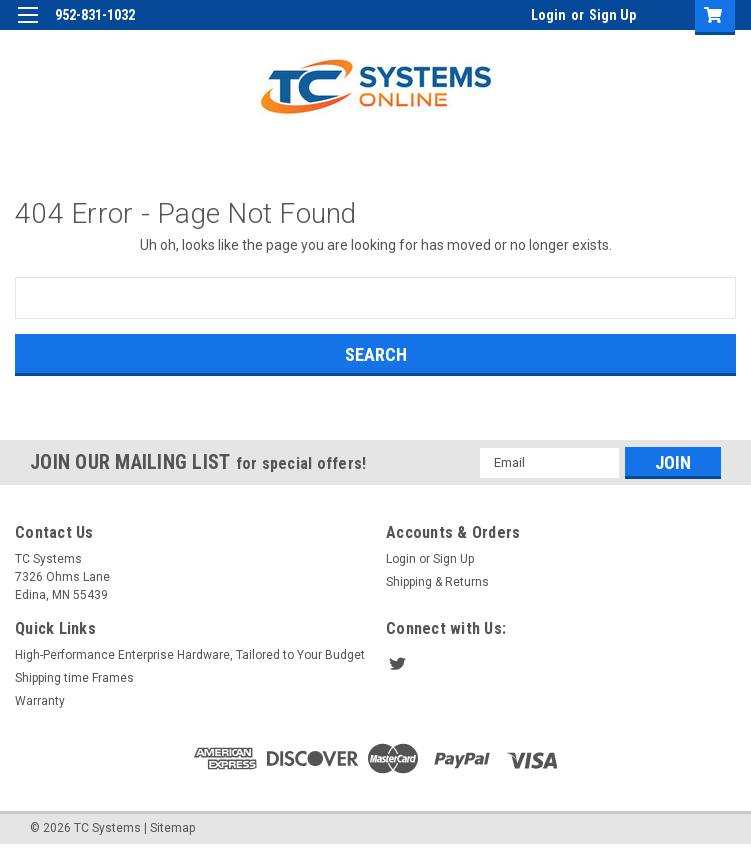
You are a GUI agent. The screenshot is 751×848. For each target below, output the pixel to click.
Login (548, 15)
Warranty (40, 701)
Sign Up (612, 15)
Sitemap (172, 828)
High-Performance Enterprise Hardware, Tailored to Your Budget (190, 655)
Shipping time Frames (74, 678)
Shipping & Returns (437, 582)
